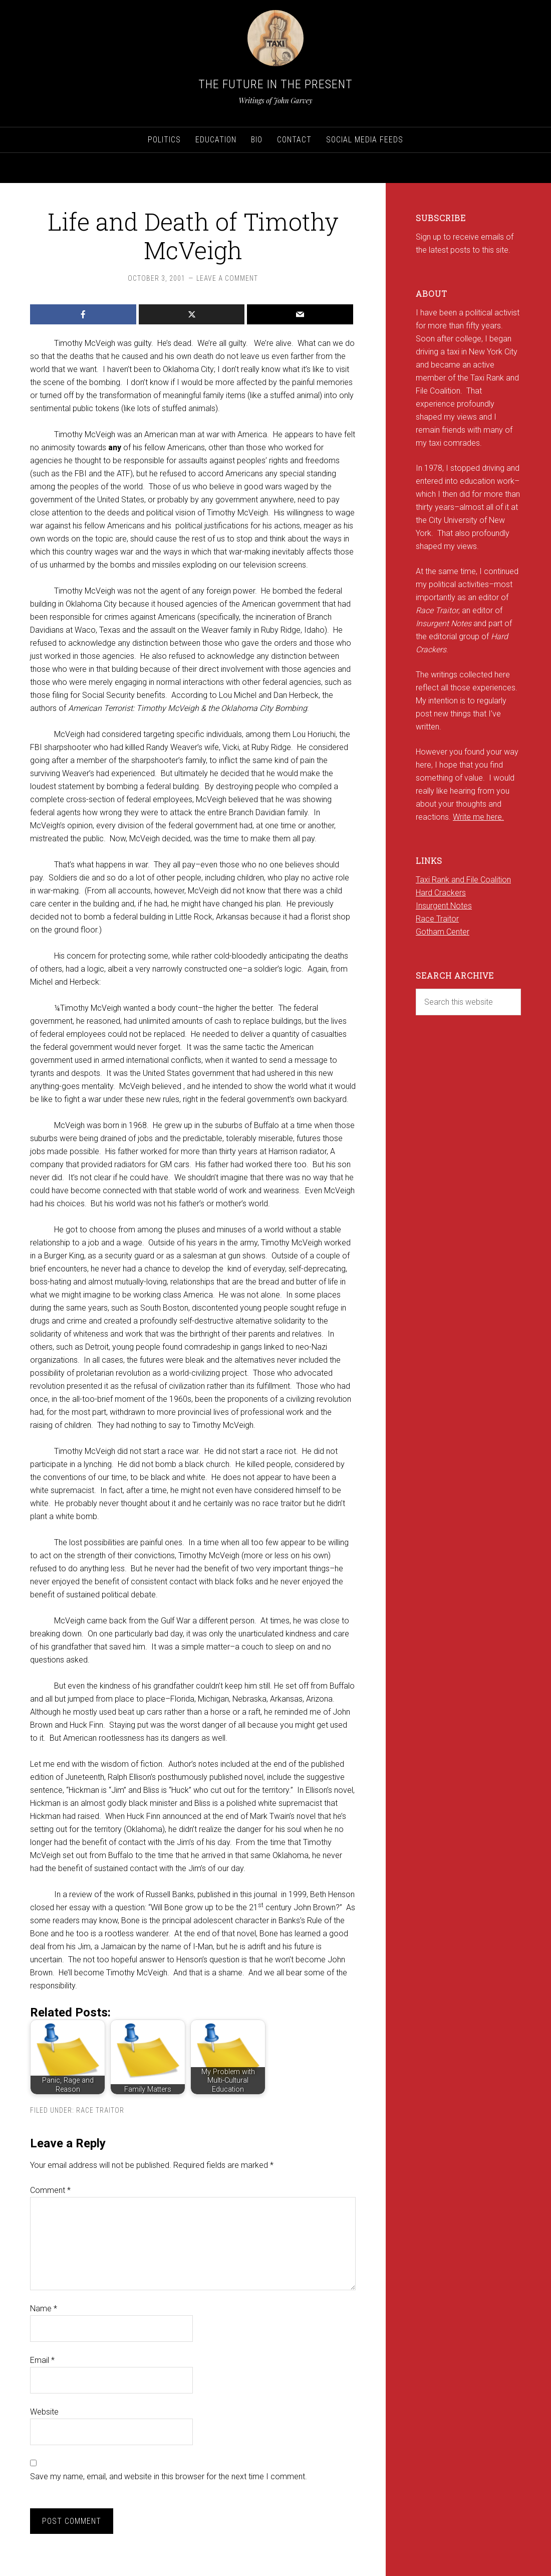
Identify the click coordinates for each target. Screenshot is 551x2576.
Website (44, 2412)
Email (42, 2360)
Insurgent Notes (444, 905)
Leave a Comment (227, 278)
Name (43, 2308)
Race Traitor (100, 2110)
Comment (50, 2190)
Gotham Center (442, 932)
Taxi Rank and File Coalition (463, 879)
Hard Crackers (441, 892)
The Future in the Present (275, 84)
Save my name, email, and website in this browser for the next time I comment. (168, 2476)
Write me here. (478, 817)
